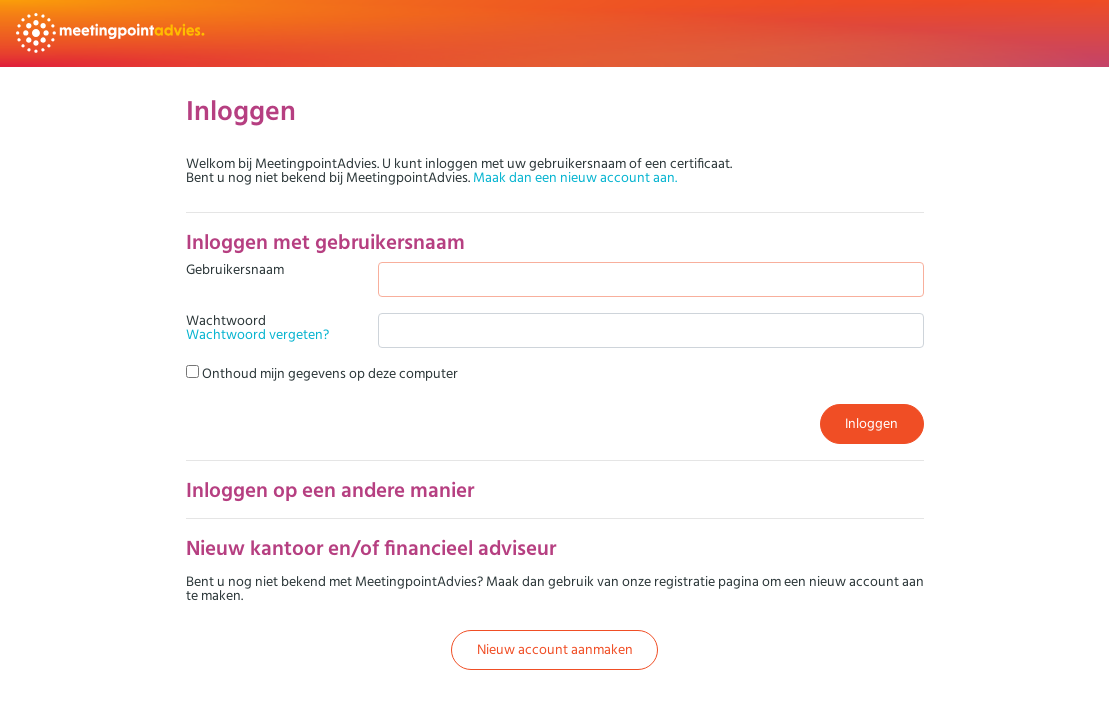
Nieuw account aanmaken (555, 649)
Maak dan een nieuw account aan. (575, 177)
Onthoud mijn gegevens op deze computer (322, 372)
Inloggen (871, 423)
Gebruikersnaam (235, 270)
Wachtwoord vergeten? (257, 334)
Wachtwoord (257, 327)
